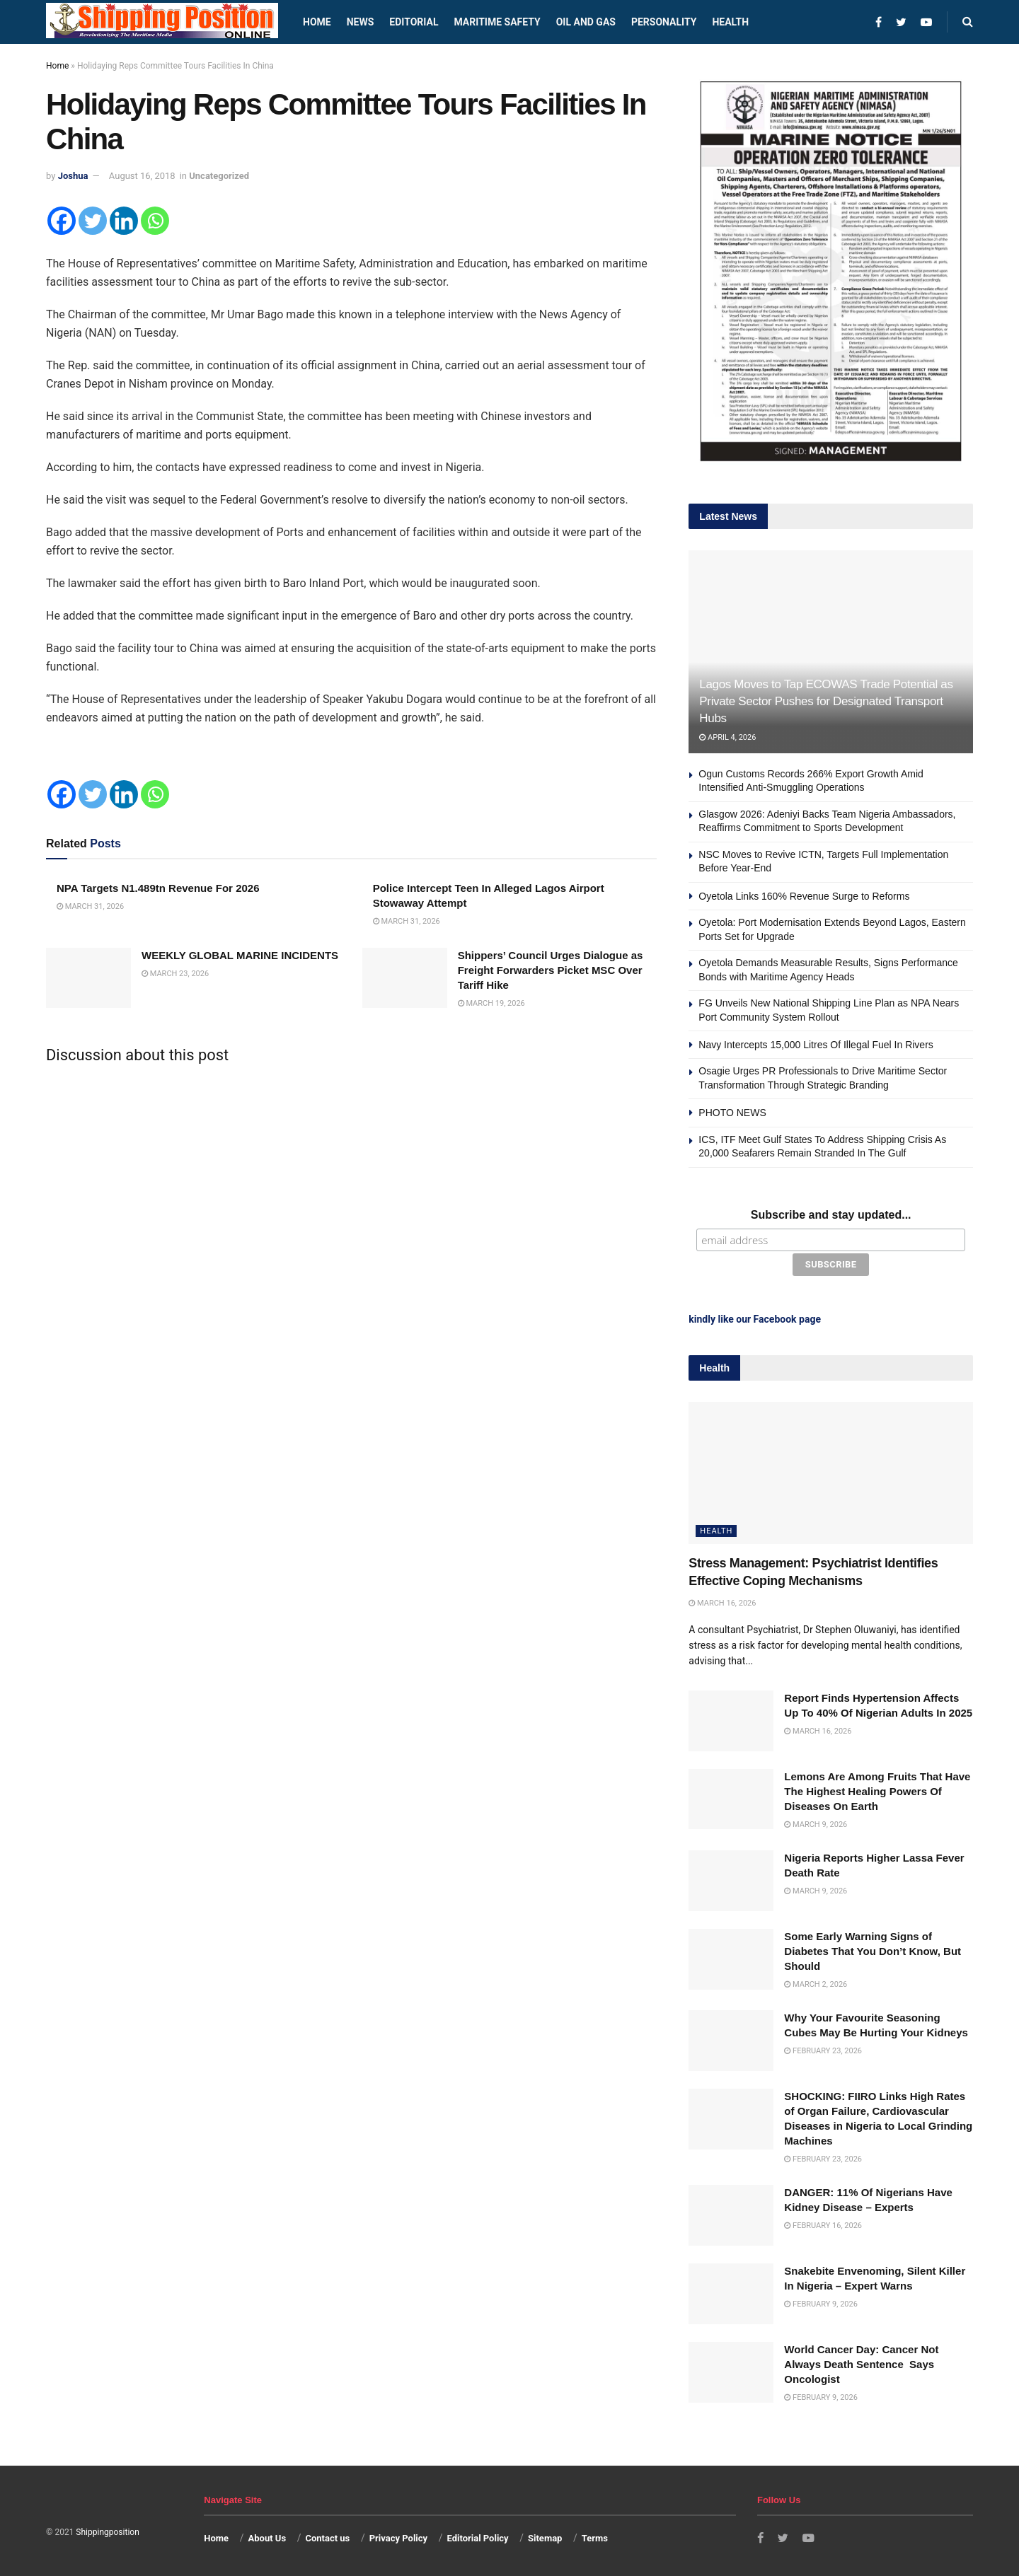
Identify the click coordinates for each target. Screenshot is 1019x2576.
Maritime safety (497, 22)
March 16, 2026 (722, 1601)
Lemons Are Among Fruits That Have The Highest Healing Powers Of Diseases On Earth (877, 1789)
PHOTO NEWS (732, 1112)
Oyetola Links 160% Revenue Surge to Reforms (803, 896)
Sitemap (545, 2536)
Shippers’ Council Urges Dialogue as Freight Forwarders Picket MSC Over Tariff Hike (550, 970)
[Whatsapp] (155, 221)
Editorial (413, 22)
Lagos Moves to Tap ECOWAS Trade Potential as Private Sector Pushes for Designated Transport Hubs (825, 701)
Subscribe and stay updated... (831, 1215)
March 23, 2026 (175, 973)
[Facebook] (61, 221)
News (360, 22)
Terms (595, 2536)
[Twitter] (93, 221)
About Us (267, 2536)
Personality (663, 22)
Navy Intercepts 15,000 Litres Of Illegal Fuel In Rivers (815, 1044)
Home (317, 22)
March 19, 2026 (491, 1003)
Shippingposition (107, 2530)
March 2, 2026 (815, 1982)
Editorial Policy (477, 2536)
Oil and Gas (586, 22)
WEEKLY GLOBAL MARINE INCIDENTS (240, 955)
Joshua (73, 175)
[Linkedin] (124, 221)
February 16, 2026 (823, 2224)
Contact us (327, 2536)
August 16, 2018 (142, 175)
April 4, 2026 (727, 737)
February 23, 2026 (823, 2048)
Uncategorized (219, 175)
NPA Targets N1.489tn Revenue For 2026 (158, 888)
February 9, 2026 (821, 2302)
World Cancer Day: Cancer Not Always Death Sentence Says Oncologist (861, 2362)
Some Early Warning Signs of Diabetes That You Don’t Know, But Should (872, 1949)
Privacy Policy (398, 2536)
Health (730, 22)
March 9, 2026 (815, 1822)
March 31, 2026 (90, 906)
